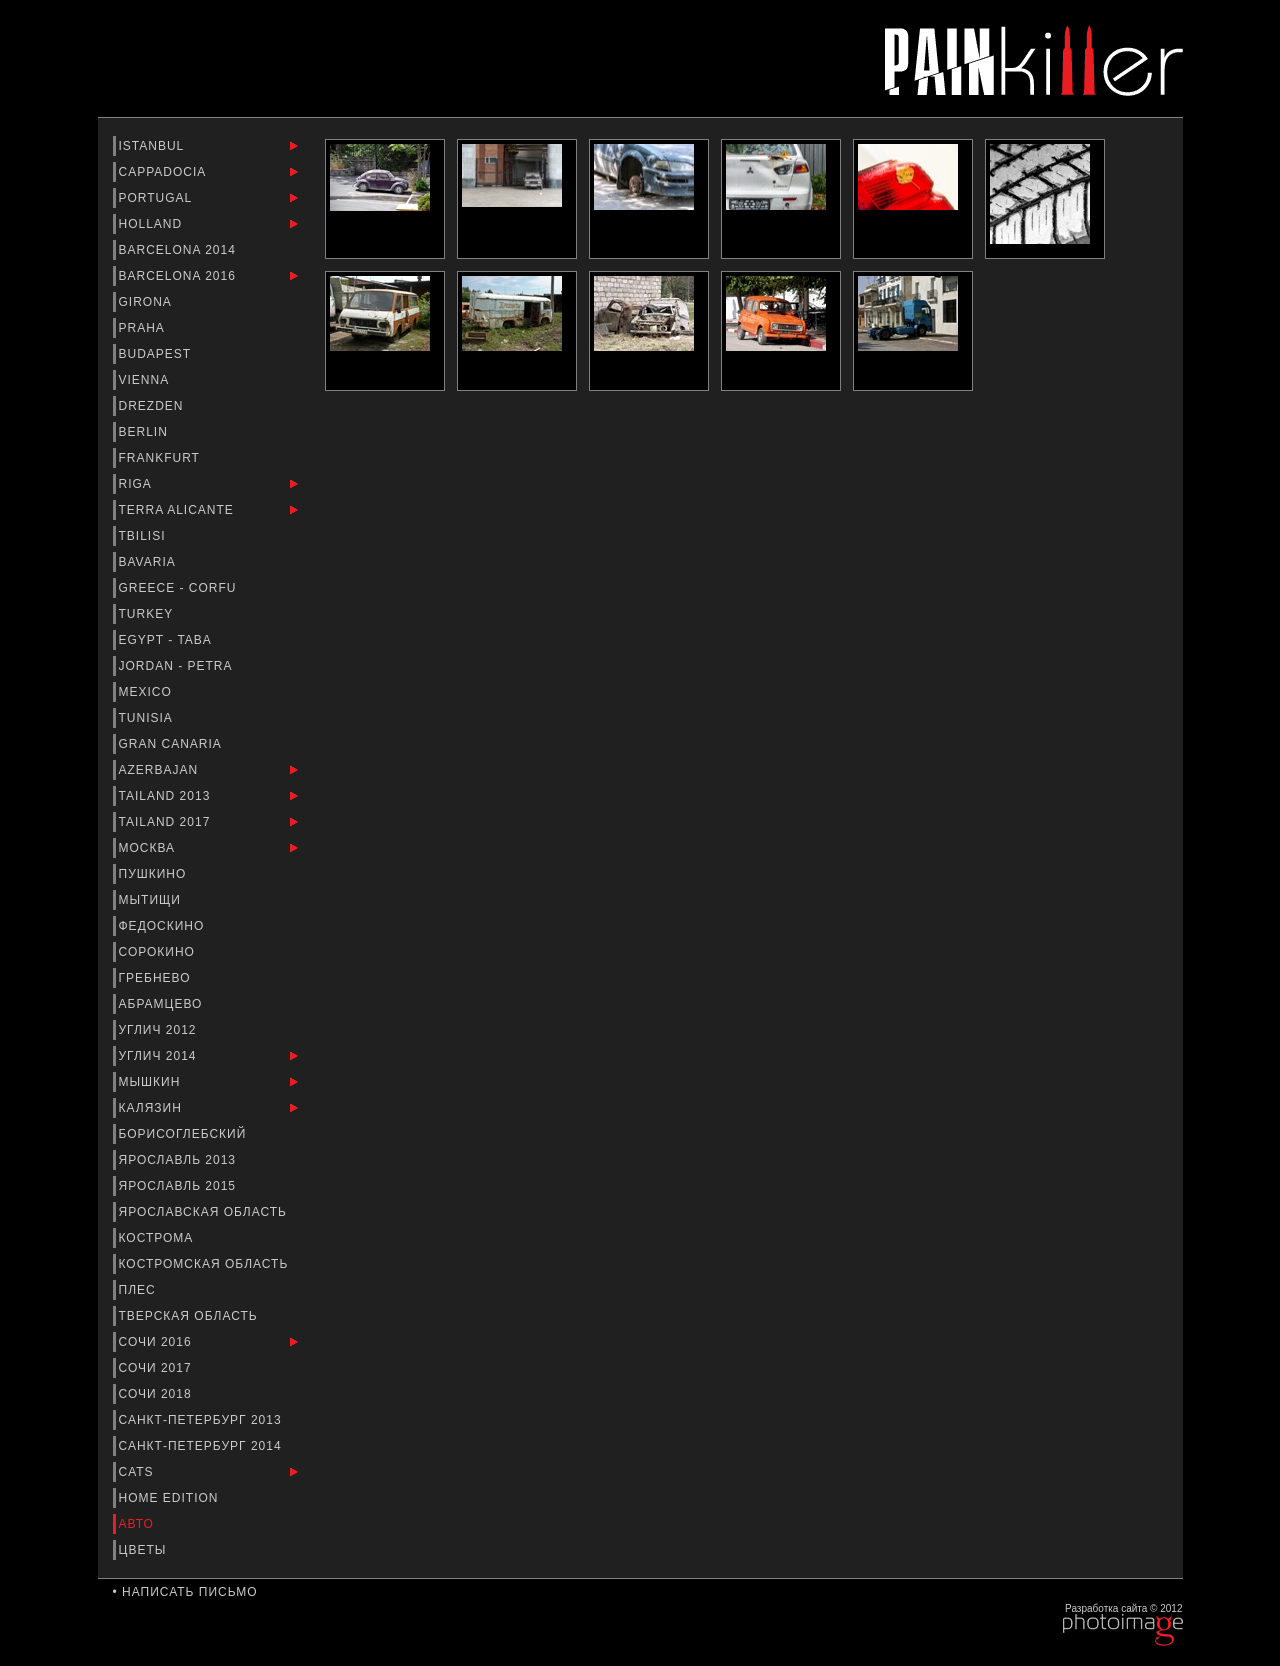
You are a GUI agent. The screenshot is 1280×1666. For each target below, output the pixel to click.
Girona (147, 302)
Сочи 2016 (157, 1342)
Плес (140, 1290)
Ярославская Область (205, 1212)
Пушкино (155, 874)
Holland (153, 224)
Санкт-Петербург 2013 (202, 1420)
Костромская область (206, 1264)
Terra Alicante (179, 510)
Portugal (158, 198)
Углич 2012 (160, 1030)
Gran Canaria (172, 744)
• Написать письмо (185, 1592)
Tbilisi (144, 536)
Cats (138, 1472)
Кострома (158, 1238)
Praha (144, 328)
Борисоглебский (185, 1134)
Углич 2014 (160, 1056)
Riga (137, 484)
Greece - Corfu (180, 588)
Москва (149, 848)
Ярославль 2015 (180, 1186)
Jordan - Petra (178, 666)
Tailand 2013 (167, 796)
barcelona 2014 (180, 250)
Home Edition (171, 1498)
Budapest (157, 354)
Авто (139, 1524)
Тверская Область (191, 1316)
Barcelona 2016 (180, 276)
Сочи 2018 (157, 1394)
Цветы (145, 1550)
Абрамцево (163, 1004)
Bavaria (149, 562)
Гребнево (157, 978)
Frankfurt (162, 458)
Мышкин (152, 1082)
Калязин (153, 1108)
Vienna (146, 380)
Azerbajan (161, 770)
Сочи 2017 (157, 1368)
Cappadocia (164, 172)
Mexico (148, 692)
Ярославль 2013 (180, 1160)
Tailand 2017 (167, 822)
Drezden (153, 406)
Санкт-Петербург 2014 (202, 1446)
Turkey (148, 614)
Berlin (146, 432)
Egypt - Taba (167, 640)
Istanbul (154, 146)
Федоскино (164, 926)
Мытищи (152, 900)
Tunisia (148, 718)
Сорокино (159, 952)
